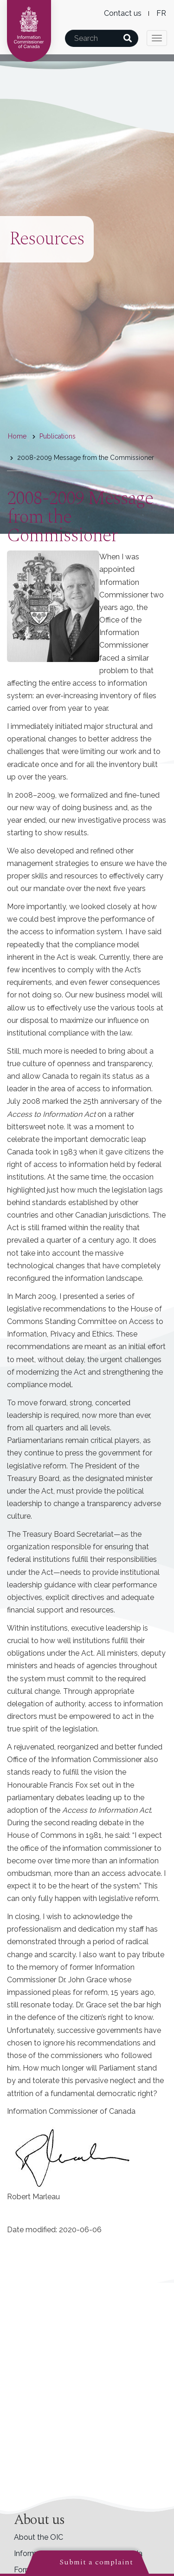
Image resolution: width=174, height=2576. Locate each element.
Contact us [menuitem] (123, 13)
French (161, 13)
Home (17, 436)
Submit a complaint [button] (96, 2562)
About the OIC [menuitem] (38, 2537)
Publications (57, 436)
